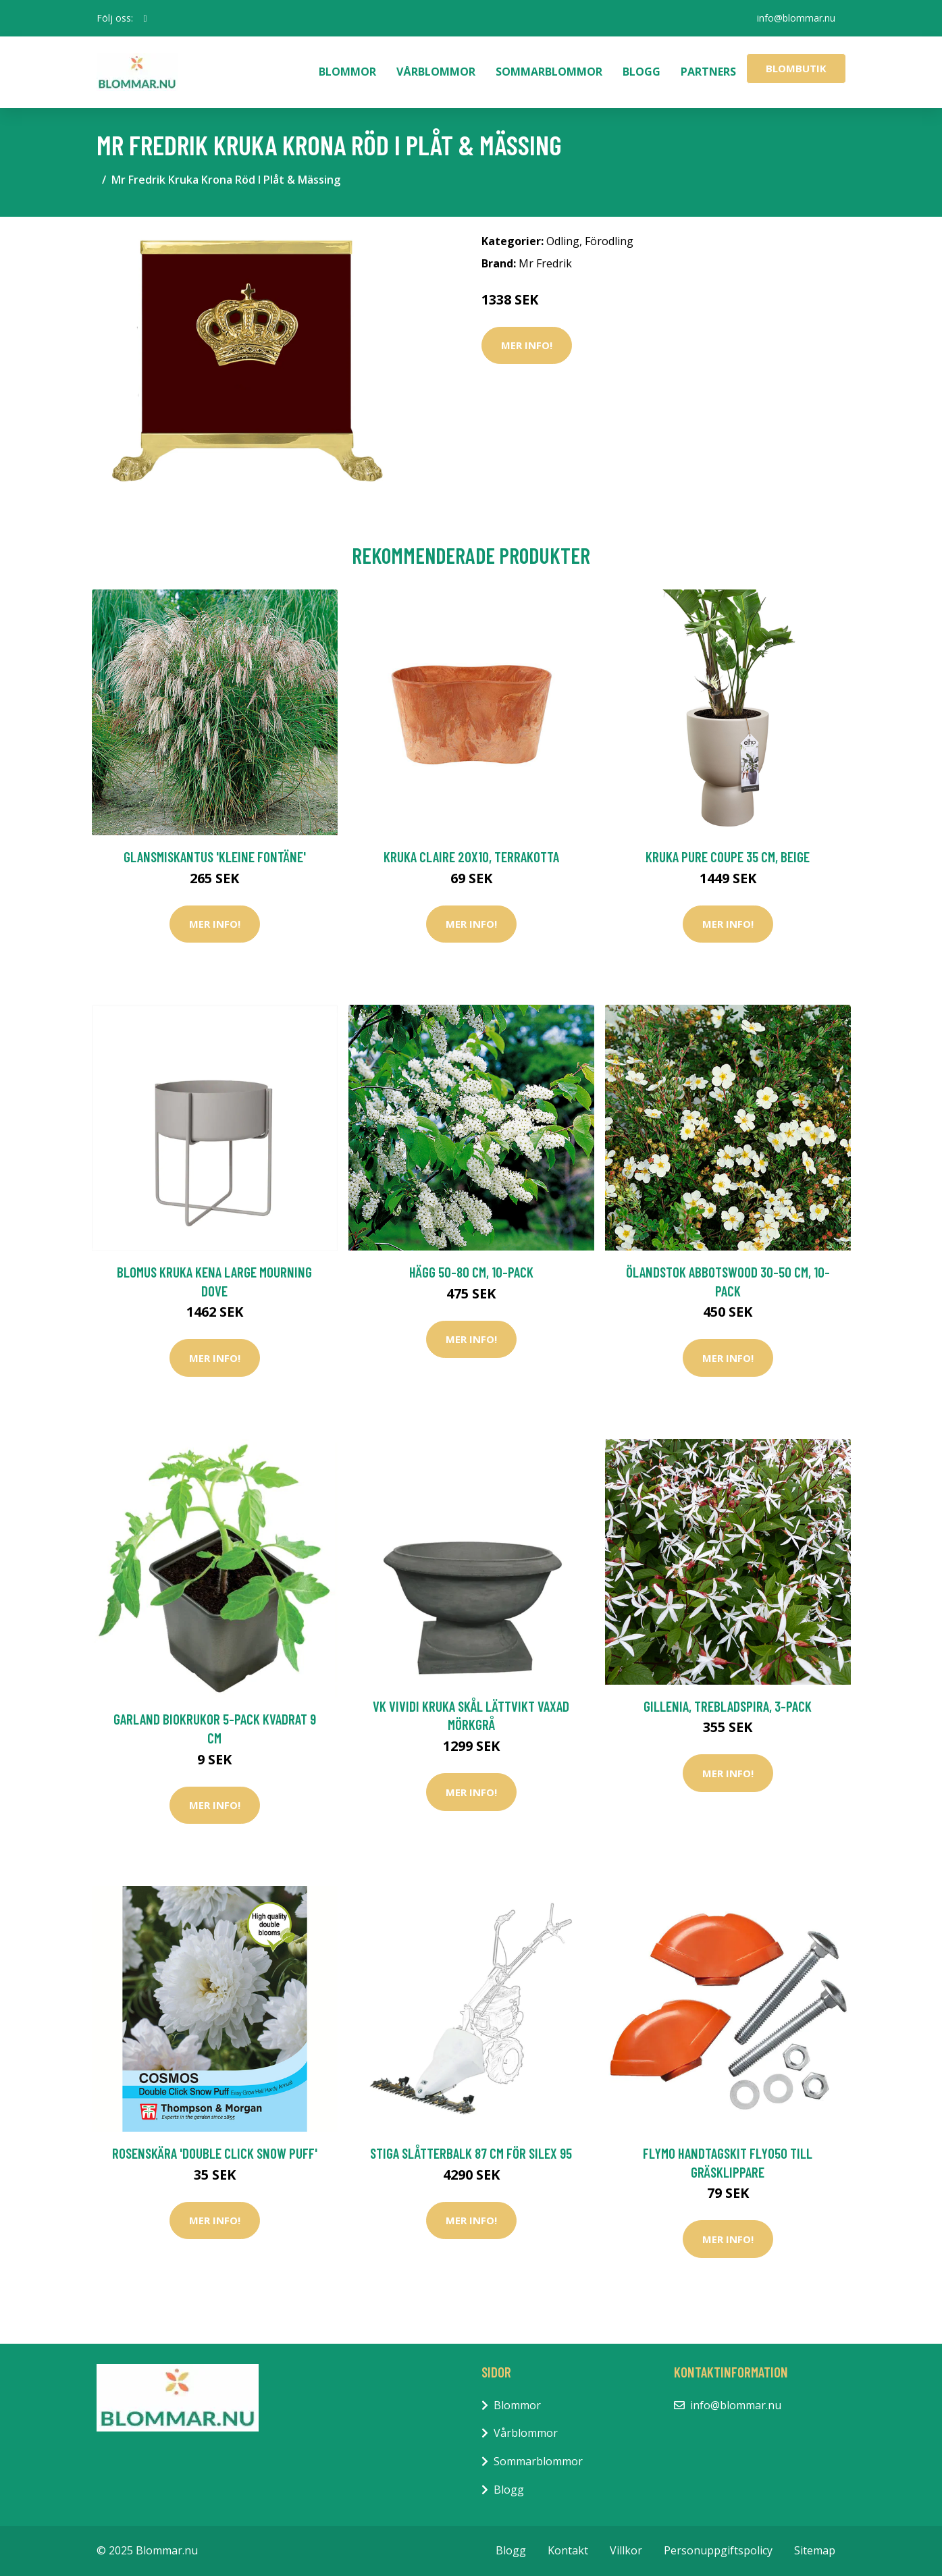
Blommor (347, 71)
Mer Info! (526, 345)
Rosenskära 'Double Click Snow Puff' (214, 2153)
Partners (708, 71)
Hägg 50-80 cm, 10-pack (471, 1271)
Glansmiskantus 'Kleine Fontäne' (215, 856)
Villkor (626, 2550)
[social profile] (145, 18)
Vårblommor (435, 71)
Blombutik (796, 68)
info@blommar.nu (796, 17)
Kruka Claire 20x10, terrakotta (471, 856)
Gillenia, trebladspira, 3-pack (728, 1706)
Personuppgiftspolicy (718, 2550)
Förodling (609, 241)
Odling (562, 241)
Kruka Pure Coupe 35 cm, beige (728, 856)
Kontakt (568, 2550)
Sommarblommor (549, 71)
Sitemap (814, 2550)
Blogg (641, 71)
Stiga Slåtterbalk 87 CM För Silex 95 (471, 2153)
